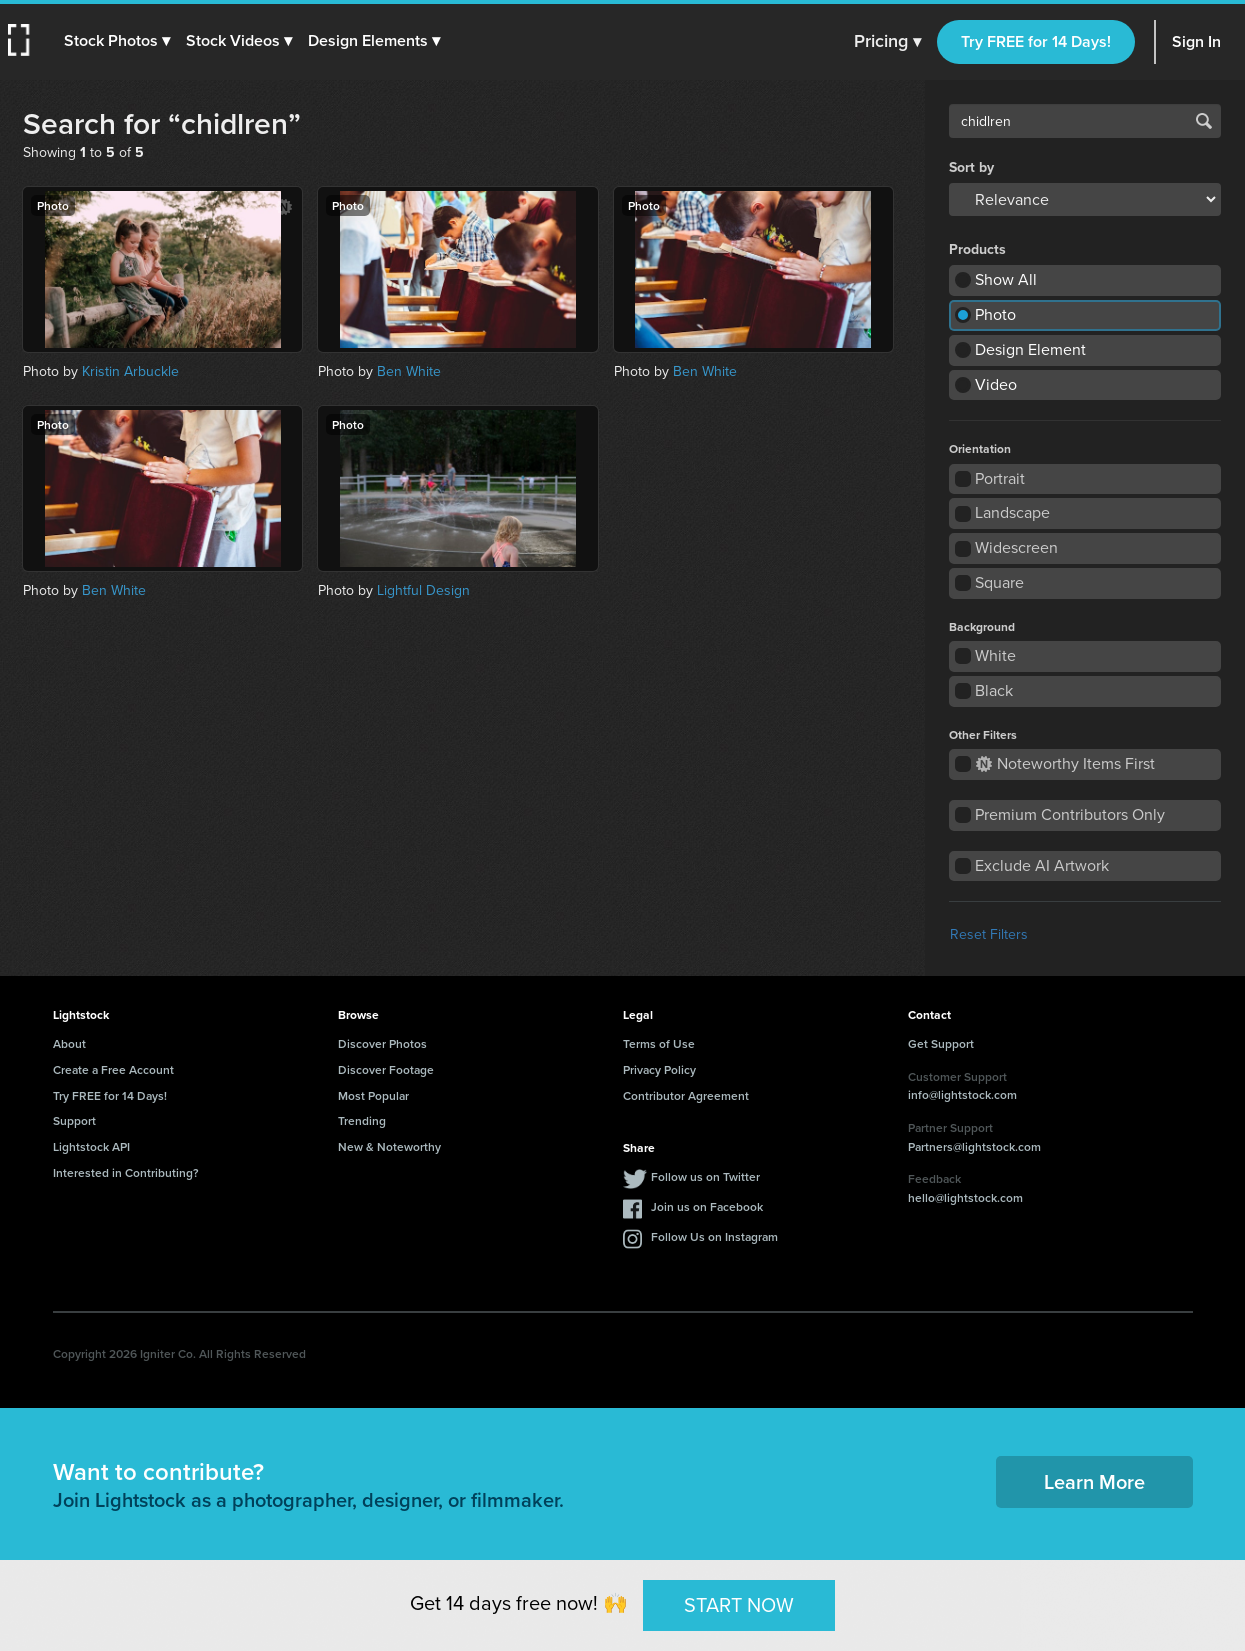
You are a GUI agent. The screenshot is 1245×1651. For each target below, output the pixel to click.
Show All (1006, 279)
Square (999, 582)
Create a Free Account (113, 1069)
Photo (995, 314)
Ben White (409, 371)
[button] (117, 41)
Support (74, 1120)
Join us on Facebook (707, 1206)
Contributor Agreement (686, 1095)
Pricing (887, 42)
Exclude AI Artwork (1042, 865)
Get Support (941, 1043)
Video (996, 384)
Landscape (1012, 512)
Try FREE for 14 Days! (1036, 41)
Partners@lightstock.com (974, 1146)
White (995, 655)
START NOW (739, 1605)
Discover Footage (386, 1069)
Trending (362, 1120)
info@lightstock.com (962, 1094)
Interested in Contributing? (126, 1172)
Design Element (1030, 349)
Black (994, 690)
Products (977, 250)
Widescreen (1016, 547)
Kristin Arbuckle (130, 371)
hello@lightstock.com (965, 1197)
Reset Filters (989, 934)
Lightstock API (91, 1146)
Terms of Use (659, 1043)
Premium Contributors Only (1070, 814)
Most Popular (373, 1095)
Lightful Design (423, 590)
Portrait (1000, 478)
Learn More (1094, 1481)
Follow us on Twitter (705, 1176)
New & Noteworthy (389, 1146)
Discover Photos (382, 1043)
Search (1204, 121)
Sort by (971, 168)
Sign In (1196, 41)
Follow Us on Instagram (714, 1236)
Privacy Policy (659, 1069)
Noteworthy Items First (1065, 763)
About (69, 1043)
